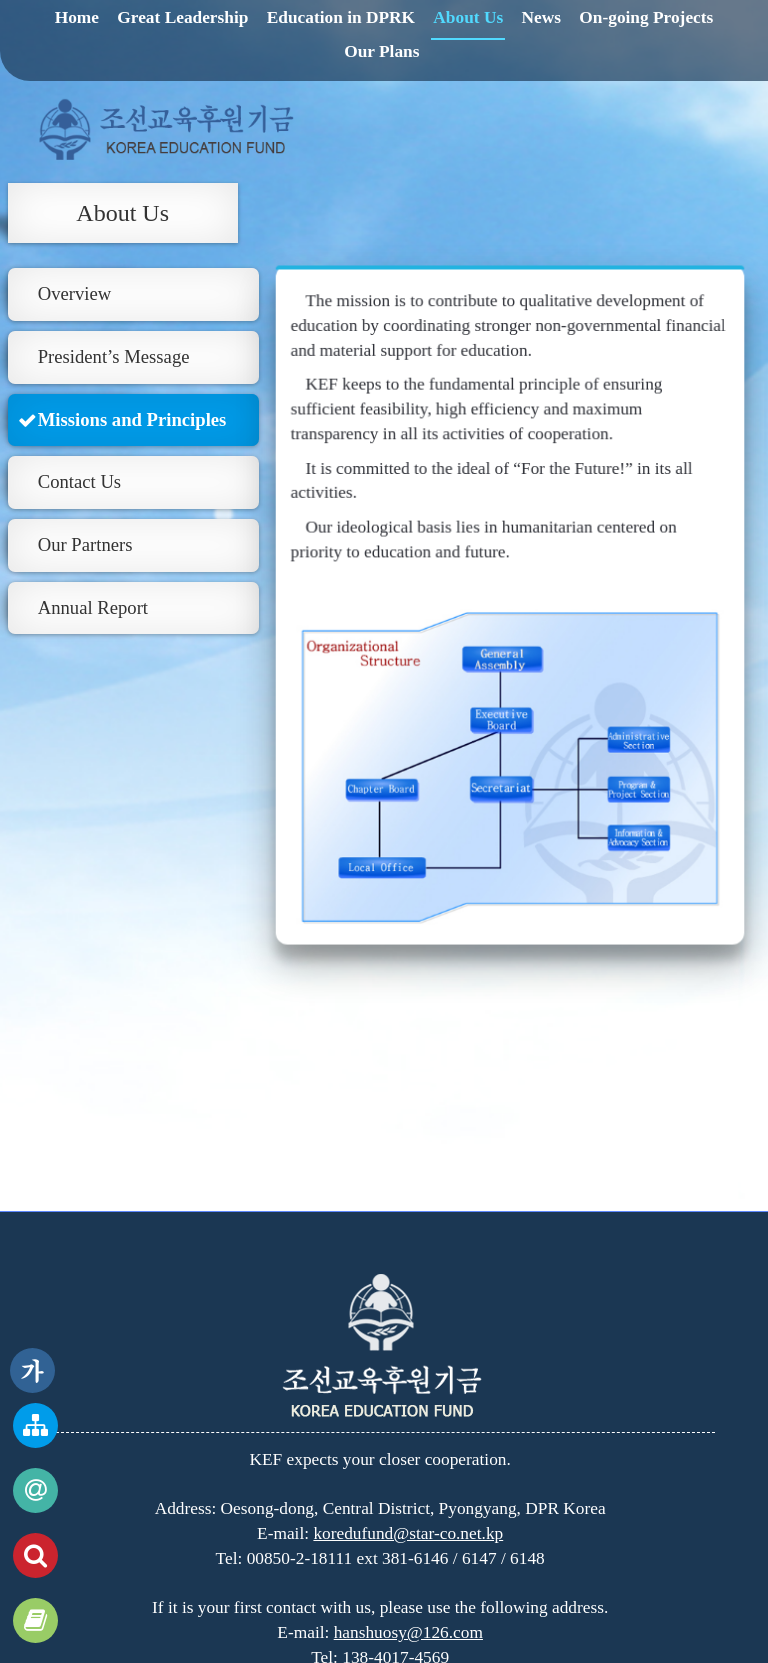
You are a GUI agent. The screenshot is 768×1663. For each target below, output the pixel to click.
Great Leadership (182, 17)
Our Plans (381, 51)
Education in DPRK (341, 17)
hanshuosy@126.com (408, 1632)
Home (77, 17)
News (541, 17)
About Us (468, 17)
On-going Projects (646, 17)
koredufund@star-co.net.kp (408, 1533)
